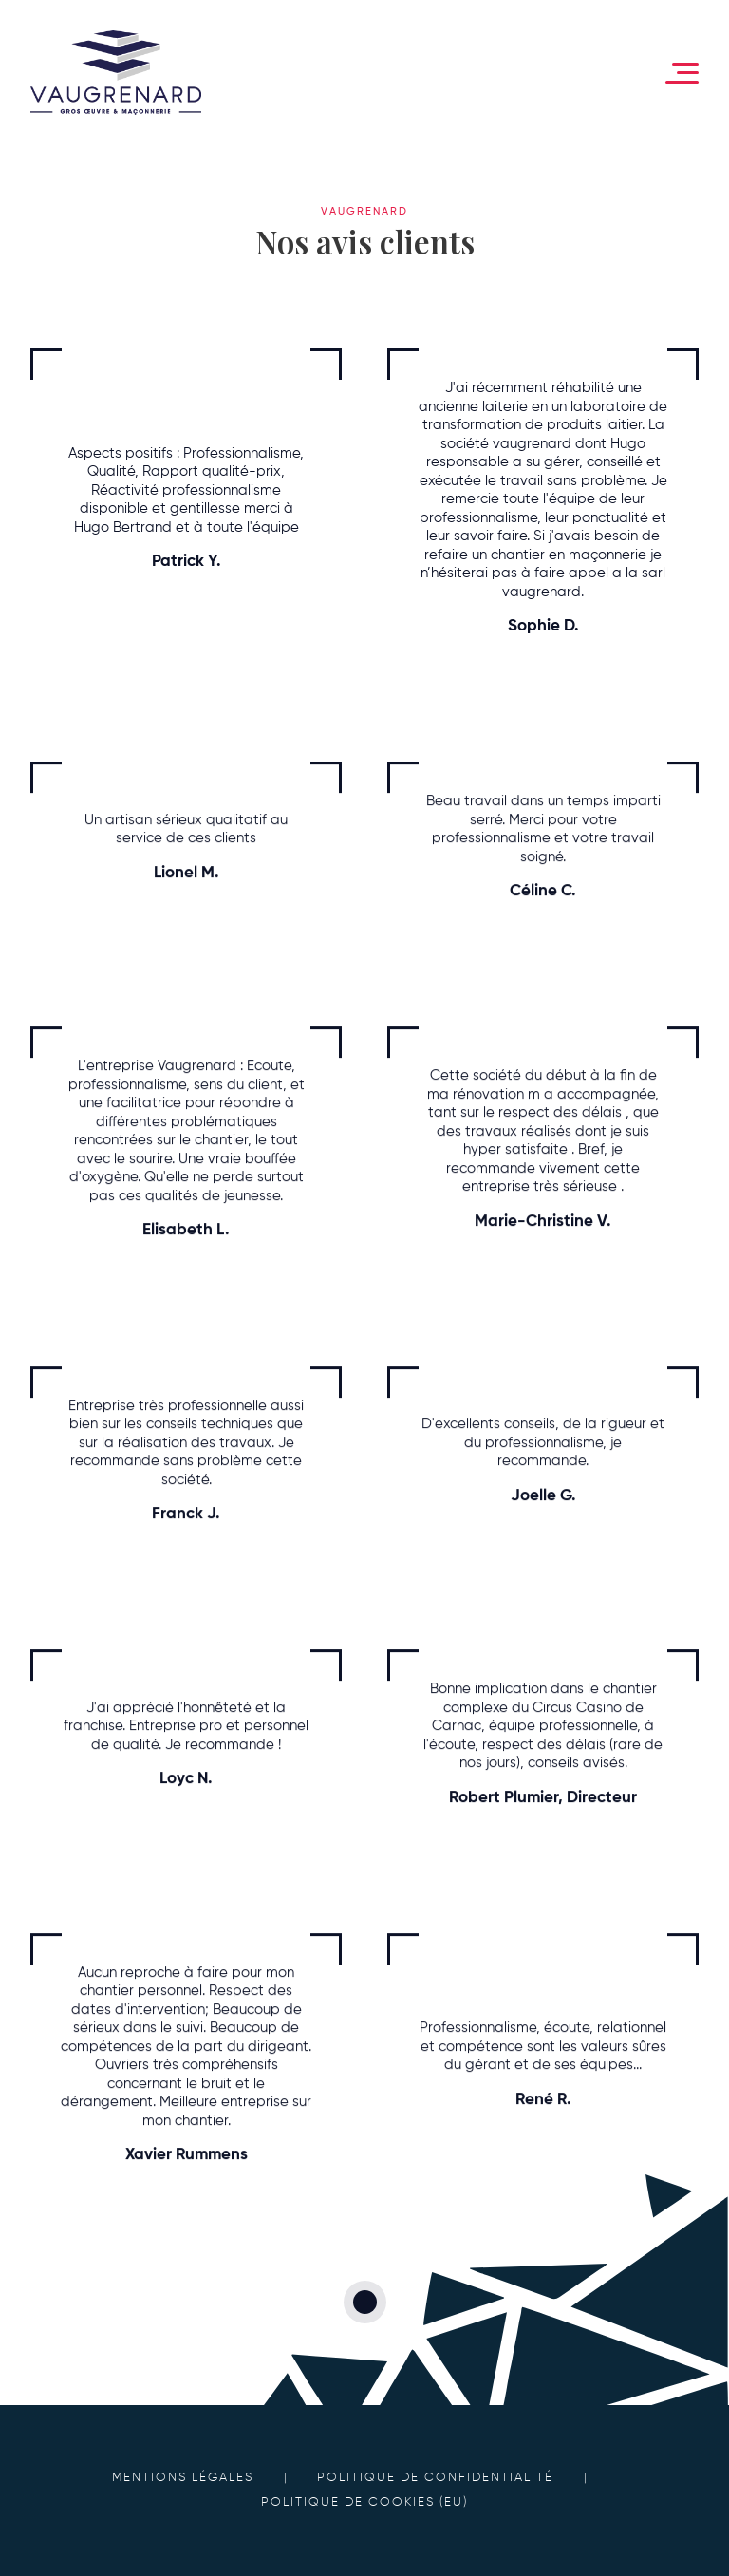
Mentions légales (182, 2478)
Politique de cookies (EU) (364, 2502)
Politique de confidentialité (435, 2478)
